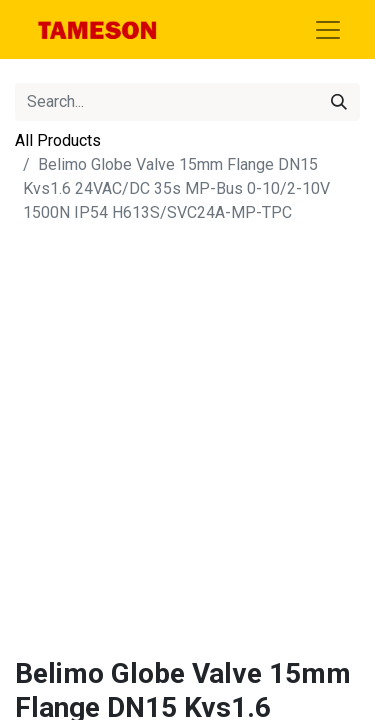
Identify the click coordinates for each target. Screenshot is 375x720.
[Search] (339, 102)
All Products (58, 140)
